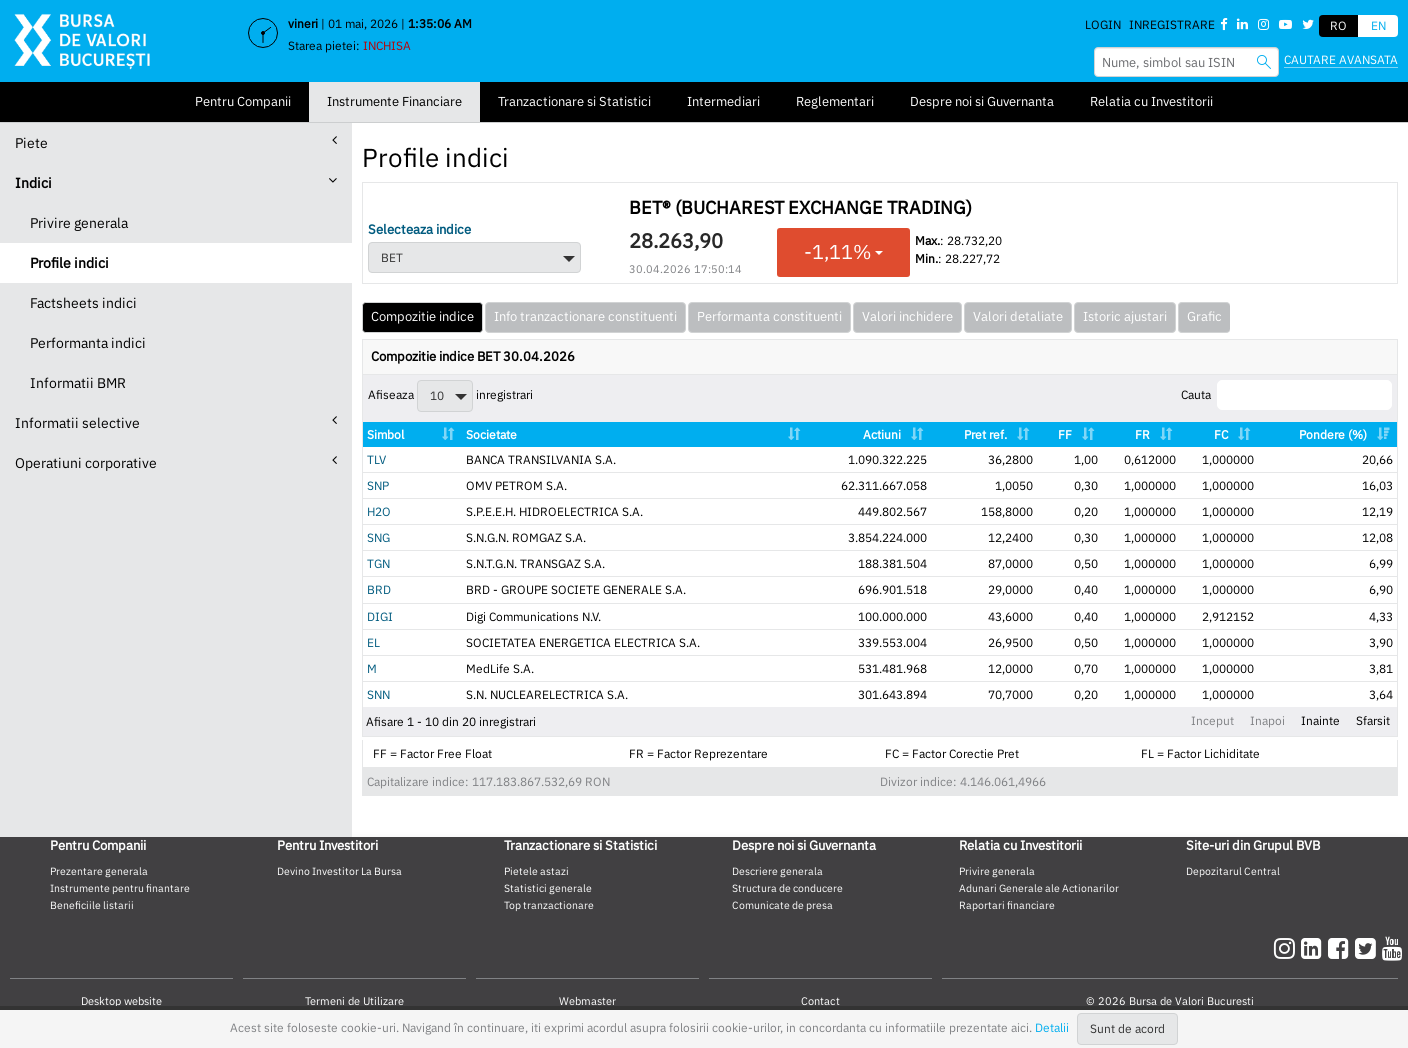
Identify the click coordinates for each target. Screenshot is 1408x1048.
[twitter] (1368, 948)
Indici (176, 182)
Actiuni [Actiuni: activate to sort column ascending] (882, 434)
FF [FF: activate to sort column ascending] (1065, 434)
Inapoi (1267, 720)
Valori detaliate (1018, 316)
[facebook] (1341, 948)
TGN (378, 563)
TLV (376, 459)
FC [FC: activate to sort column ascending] (1221, 434)
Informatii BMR (78, 383)
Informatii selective (176, 422)
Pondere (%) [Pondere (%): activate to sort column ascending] (1333, 434)
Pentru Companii (243, 101)
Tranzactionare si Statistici (574, 101)
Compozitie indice (422, 316)
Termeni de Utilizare (354, 1001)
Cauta (1286, 394)
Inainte (1320, 720)
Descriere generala (777, 871)
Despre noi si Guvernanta (982, 101)
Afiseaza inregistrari (450, 395)
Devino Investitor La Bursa (339, 871)
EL (373, 642)
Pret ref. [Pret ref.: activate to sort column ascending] (985, 434)
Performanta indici (88, 343)
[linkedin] (1314, 948)
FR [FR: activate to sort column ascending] (1142, 434)
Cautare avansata (1341, 59)
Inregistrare (1172, 24)
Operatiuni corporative (176, 462)
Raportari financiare (1007, 905)
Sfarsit (1373, 720)
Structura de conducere (787, 888)
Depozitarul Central (1233, 871)
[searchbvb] (1264, 61)
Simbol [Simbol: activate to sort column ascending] (385, 434)
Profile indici (69, 263)
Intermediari (723, 101)
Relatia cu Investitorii (1151, 101)
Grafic (1204, 316)
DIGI (380, 616)
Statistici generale (548, 888)
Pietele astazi (536, 871)
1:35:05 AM (440, 23)
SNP (378, 485)
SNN (378, 694)
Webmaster (587, 1001)
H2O (379, 511)
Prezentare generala (99, 871)
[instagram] (1287, 948)
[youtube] (1392, 948)
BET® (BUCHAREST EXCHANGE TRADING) (800, 208)
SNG (378, 537)
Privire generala (79, 223)
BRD (379, 589)
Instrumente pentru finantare (120, 888)
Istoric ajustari (1125, 316)
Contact (820, 1001)
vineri (303, 23)
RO (1338, 25)
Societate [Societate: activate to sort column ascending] (491, 434)
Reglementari (835, 101)
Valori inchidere (907, 316)
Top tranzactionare (549, 905)
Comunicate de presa (782, 905)
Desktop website (121, 1001)
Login (1103, 24)
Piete (176, 142)
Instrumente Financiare (394, 101)
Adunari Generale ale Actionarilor (1039, 888)
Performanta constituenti (769, 316)
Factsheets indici (83, 303)
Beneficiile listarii (92, 905)
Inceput (1212, 720)
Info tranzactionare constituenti (585, 316)
